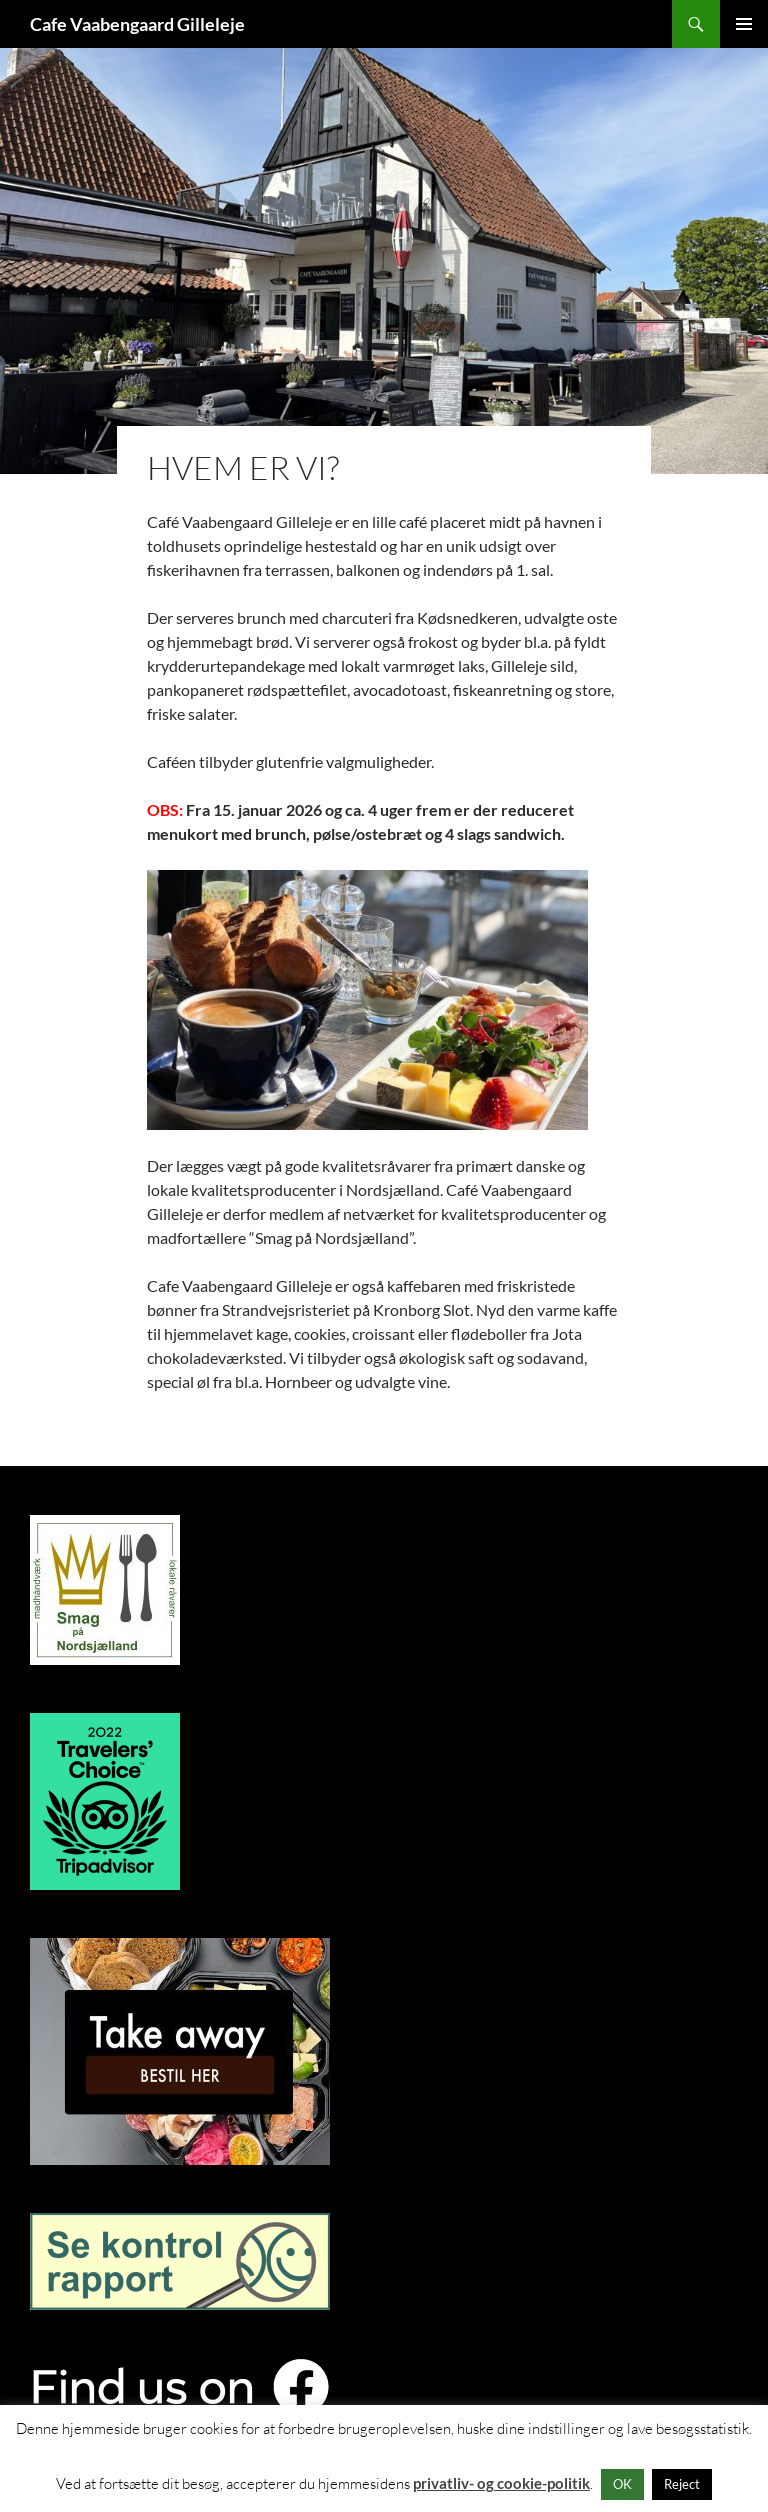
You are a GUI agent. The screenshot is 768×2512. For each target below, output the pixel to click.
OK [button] (622, 2484)
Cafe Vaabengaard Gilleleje (137, 24)
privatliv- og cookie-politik (501, 2483)
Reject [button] (682, 2484)
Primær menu (744, 24)
